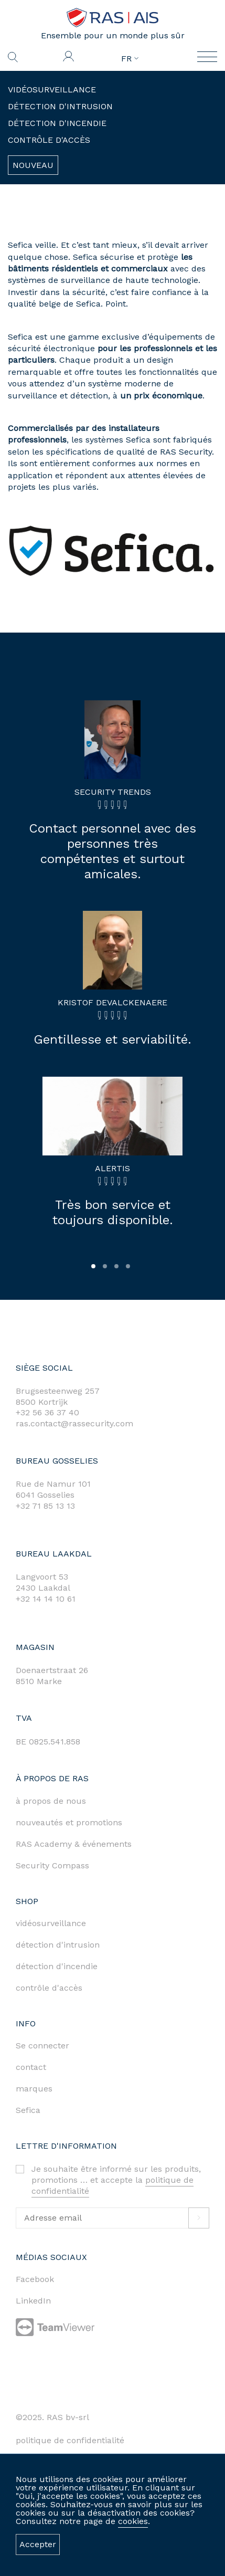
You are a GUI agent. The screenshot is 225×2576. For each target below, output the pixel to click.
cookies (133, 2521)
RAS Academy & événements (74, 1844)
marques (34, 2089)
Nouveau (33, 165)
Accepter (37, 2544)
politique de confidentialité (70, 2440)
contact (31, 2067)
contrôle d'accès (49, 1988)
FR (129, 59)
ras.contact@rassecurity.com (74, 1423)
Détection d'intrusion (60, 106)
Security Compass (52, 1865)
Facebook (35, 2279)
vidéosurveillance (51, 1923)
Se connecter (42, 2046)
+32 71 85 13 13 (45, 1506)
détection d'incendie (57, 1966)
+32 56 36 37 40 (47, 1412)
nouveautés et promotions (69, 1822)
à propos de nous (51, 1801)
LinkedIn (33, 2301)
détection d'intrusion (58, 1945)
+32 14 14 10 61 (46, 1599)
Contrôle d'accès (49, 140)
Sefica (28, 2110)
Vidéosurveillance (52, 89)
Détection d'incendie (57, 123)
